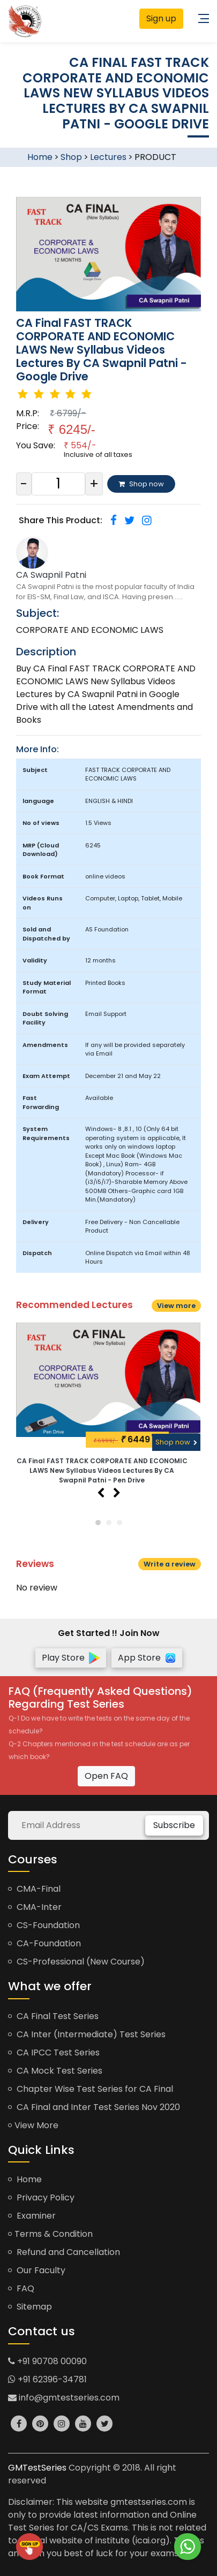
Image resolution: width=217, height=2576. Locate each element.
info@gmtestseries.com (63, 2397)
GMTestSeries (37, 2468)
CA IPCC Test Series (54, 2052)
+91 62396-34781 (47, 2379)
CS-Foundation (44, 1925)
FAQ (21, 2288)
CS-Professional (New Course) (76, 1961)
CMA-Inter (35, 1907)
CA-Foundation (44, 1943)
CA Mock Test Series (55, 2071)
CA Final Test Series (53, 2016)
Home (40, 157)
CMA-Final (34, 1889)
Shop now (176, 1442)
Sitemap (30, 2306)
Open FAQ (106, 1776)
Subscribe (174, 1825)
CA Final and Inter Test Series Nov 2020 (94, 2107)
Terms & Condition (50, 2234)
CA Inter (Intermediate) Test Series (87, 2034)
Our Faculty (36, 2270)
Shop (71, 157)
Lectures (108, 157)
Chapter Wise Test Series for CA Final (90, 2089)
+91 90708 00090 (47, 2361)
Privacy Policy (41, 2197)
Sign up (161, 18)
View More (33, 2125)
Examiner (32, 2216)
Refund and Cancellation (64, 2252)
